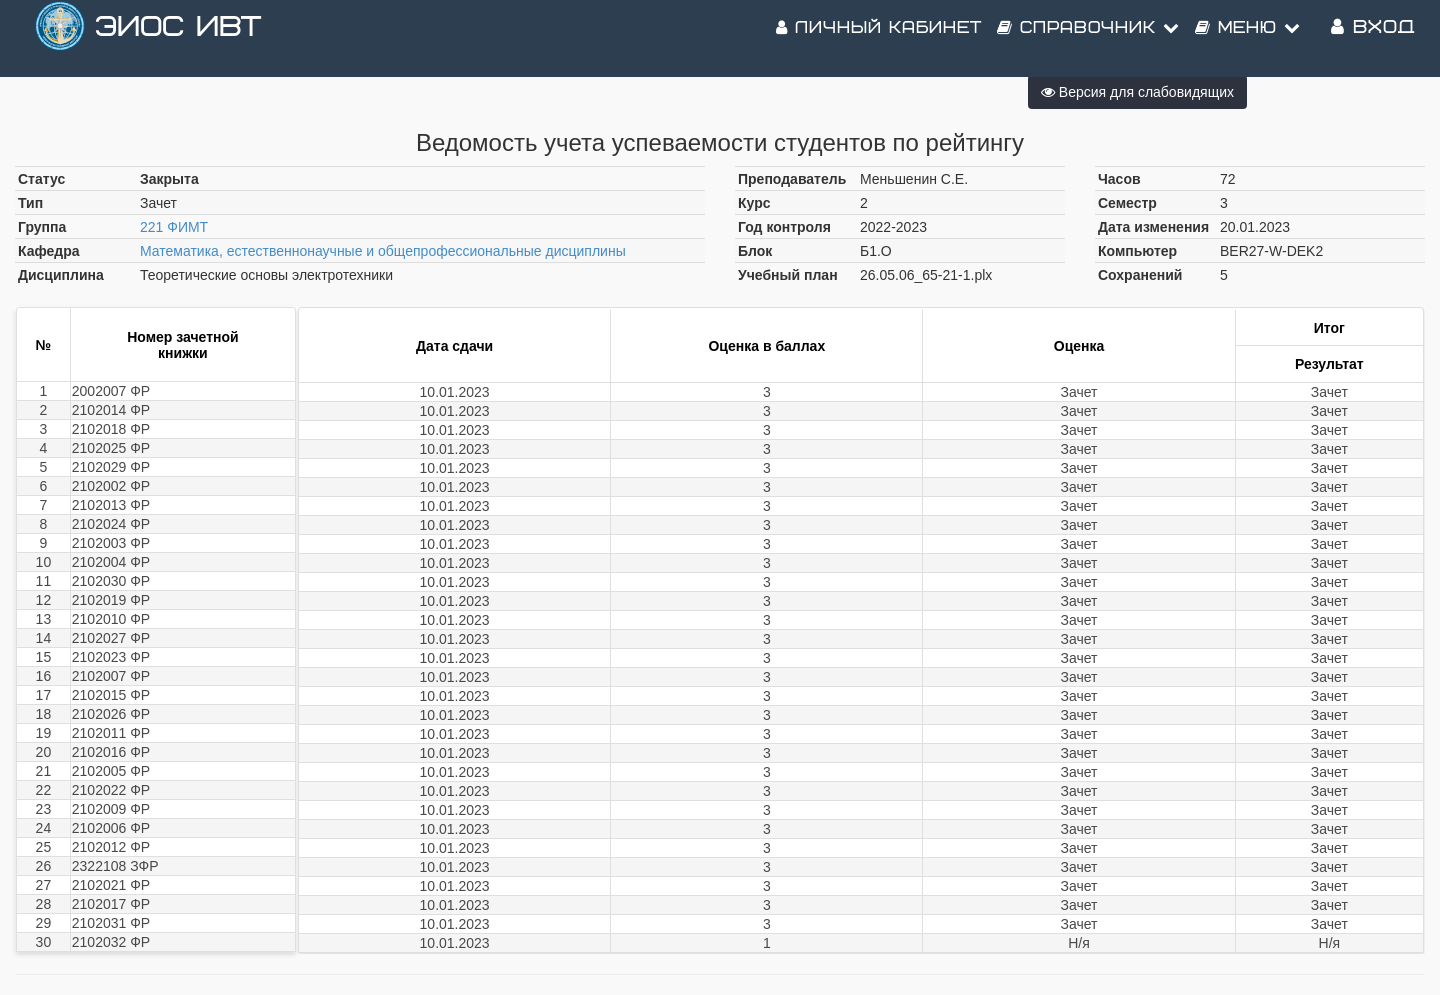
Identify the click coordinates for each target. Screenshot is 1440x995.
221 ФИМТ (174, 227)
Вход (1373, 39)
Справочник (1088, 40)
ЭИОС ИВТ (178, 39)
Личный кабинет (879, 40)
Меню (1248, 40)
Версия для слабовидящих (1137, 92)
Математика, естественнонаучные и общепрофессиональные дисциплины (383, 251)
